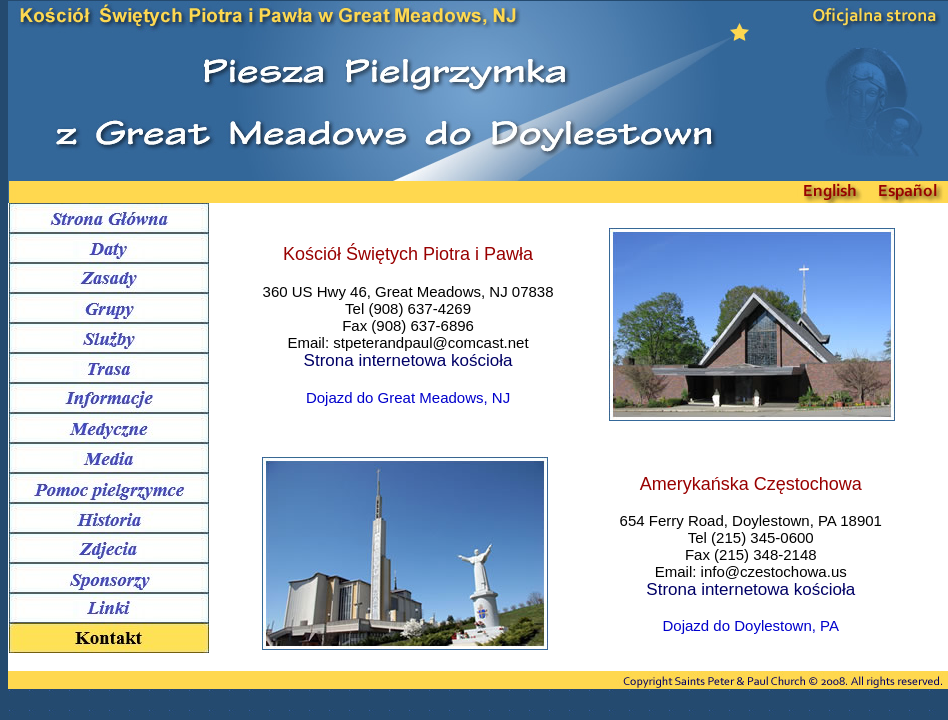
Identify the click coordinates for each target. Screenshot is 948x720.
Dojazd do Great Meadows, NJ (408, 397)
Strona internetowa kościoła (408, 360)
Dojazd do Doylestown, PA (751, 625)
